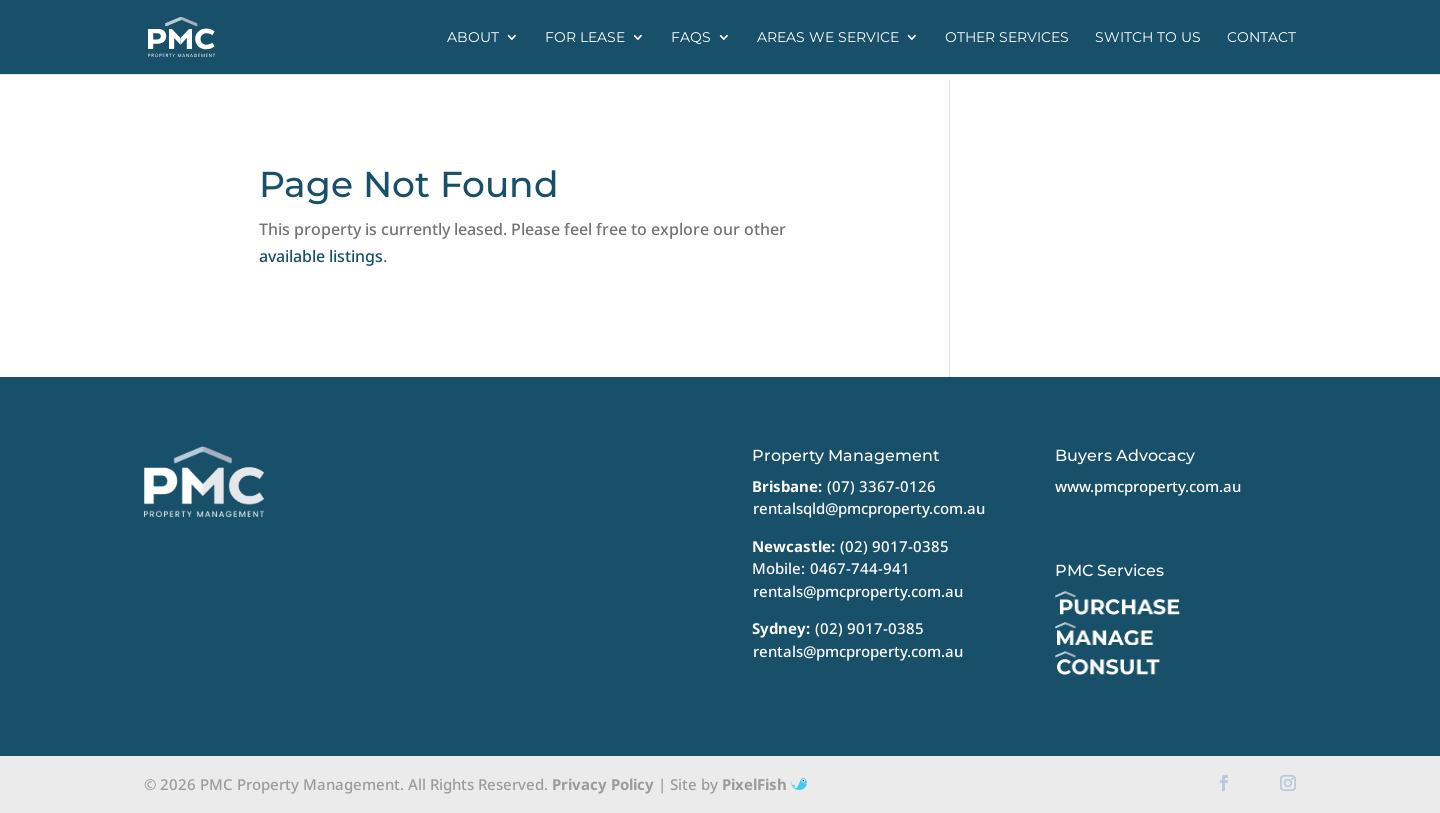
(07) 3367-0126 (881, 486)
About (473, 38)
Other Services (1007, 38)
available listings (321, 256)
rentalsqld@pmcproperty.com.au (869, 508)
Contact (1261, 38)
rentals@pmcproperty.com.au (858, 591)
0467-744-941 (860, 568)
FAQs (691, 38)
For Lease (585, 38)
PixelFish (764, 784)
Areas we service (828, 38)
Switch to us (1148, 38)
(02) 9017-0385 (894, 546)
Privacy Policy (603, 784)
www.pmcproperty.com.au (1148, 486)
